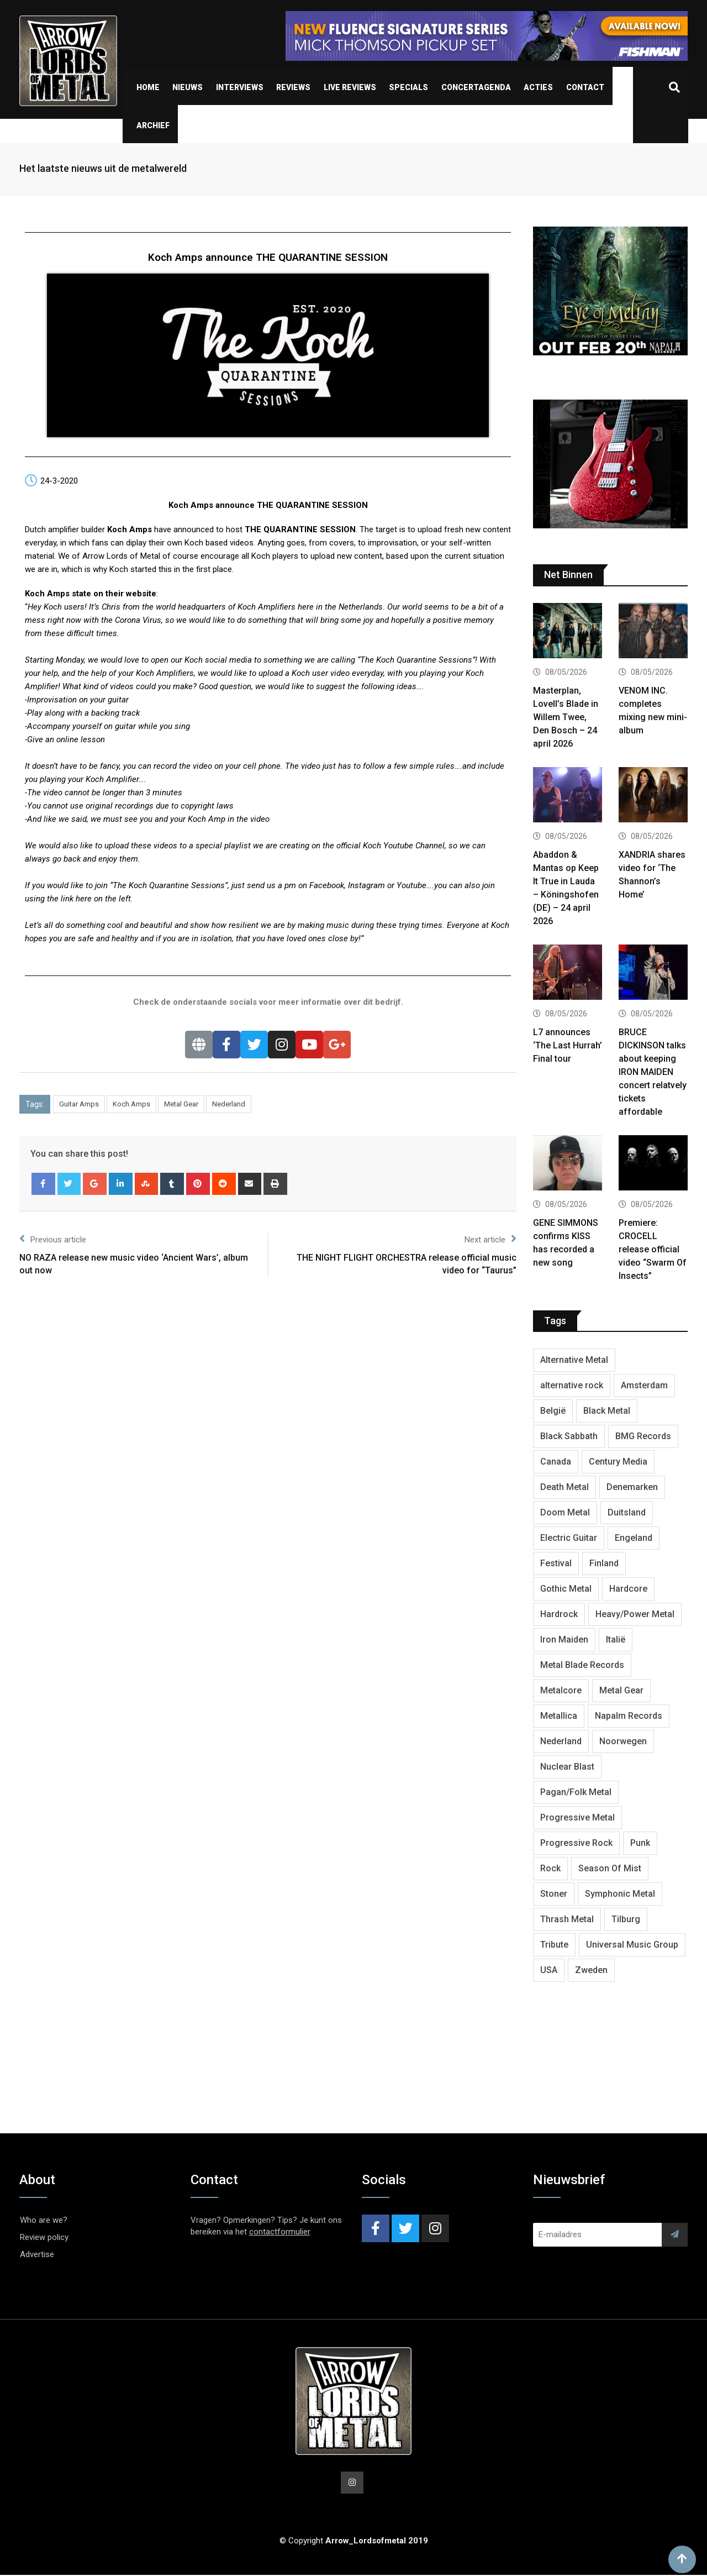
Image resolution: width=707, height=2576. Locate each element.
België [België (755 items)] (553, 1410)
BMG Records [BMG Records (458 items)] (643, 1436)
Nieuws (187, 87)
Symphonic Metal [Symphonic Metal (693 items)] (620, 1893)
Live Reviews (350, 87)
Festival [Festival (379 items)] (556, 1563)
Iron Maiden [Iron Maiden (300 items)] (564, 1639)
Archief (153, 125)
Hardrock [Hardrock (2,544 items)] (559, 1614)
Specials (408, 87)
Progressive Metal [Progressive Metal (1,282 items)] (577, 1817)
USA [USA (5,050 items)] (548, 1970)
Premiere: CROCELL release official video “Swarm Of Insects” (653, 1249)
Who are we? (43, 2220)
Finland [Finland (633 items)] (604, 1563)
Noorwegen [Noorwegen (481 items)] (623, 1741)
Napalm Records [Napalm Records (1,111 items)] (628, 1716)
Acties (538, 87)
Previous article (52, 1239)
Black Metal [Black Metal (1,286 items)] (606, 1410)
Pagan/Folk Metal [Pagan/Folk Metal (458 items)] (575, 1792)
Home (148, 87)
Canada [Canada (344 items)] (555, 1461)
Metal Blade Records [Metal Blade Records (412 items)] (582, 1665)
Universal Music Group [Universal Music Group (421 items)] (632, 1944)
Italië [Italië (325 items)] (615, 1639)
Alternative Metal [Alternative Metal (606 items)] (574, 1360)
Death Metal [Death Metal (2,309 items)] (564, 1487)
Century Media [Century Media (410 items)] (618, 1461)
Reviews (293, 87)
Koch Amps (131, 1104)
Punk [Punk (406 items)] (640, 1843)
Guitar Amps (79, 1104)
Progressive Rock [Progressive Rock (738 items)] (576, 1843)
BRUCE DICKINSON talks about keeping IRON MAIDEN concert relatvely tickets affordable (653, 1072)
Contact (585, 87)
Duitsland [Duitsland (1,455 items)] (627, 1512)
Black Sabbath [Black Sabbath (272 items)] (569, 1436)
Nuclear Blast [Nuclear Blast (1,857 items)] (567, 1766)
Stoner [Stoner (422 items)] (553, 1893)
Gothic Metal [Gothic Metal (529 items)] (566, 1588)
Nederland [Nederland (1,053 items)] (561, 1741)
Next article (490, 1239)
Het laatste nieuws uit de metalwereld (103, 168)
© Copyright (353, 2542)
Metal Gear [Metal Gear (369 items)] (621, 1690)
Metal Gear (181, 1104)
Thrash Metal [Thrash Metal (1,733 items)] (567, 1919)
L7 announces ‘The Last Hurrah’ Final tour (567, 1045)
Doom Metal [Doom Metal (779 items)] (565, 1512)
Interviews (239, 87)
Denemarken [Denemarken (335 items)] (632, 1487)
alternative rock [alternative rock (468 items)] (571, 1385)
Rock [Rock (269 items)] (550, 1868)
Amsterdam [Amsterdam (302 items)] (644, 1385)
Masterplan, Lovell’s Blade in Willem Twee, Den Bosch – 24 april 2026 (565, 717)
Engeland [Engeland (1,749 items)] (633, 1538)
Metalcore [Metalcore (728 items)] (561, 1690)
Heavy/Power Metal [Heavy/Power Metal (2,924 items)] (634, 1614)
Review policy (44, 2237)
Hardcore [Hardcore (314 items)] (628, 1588)
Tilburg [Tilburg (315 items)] (625, 1919)
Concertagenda (476, 87)
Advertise (37, 2254)
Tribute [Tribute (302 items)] (554, 1944)
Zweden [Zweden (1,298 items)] (591, 1970)
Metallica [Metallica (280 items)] (558, 1716)
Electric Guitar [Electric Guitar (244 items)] (568, 1538)
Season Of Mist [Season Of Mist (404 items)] (609, 1868)
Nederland (228, 1104)
